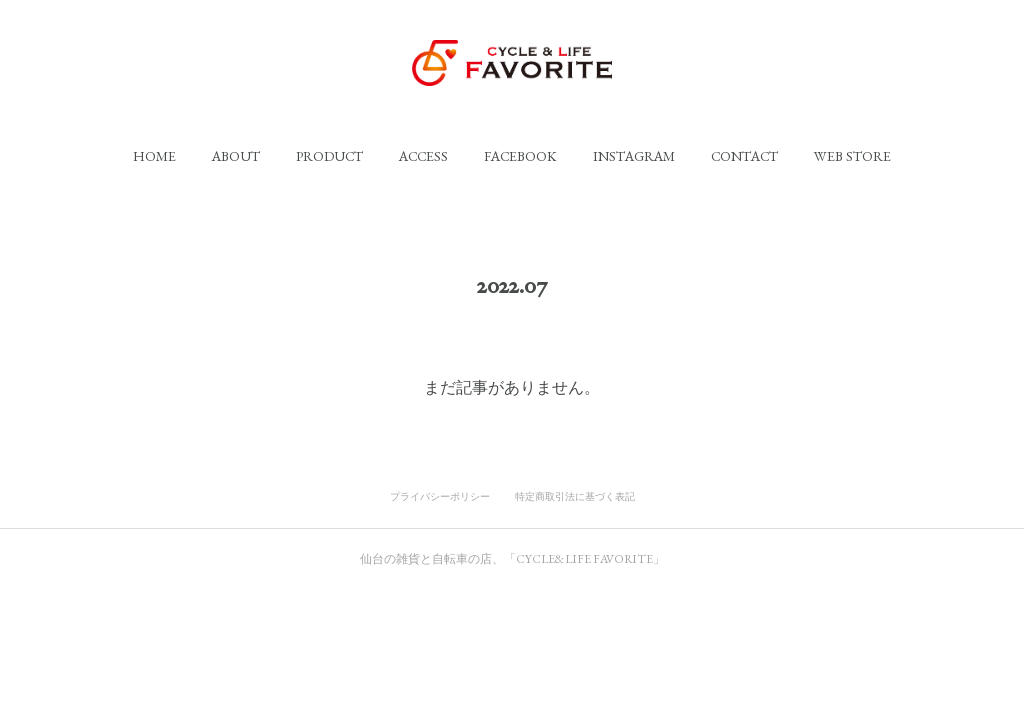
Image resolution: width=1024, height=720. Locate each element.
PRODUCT (329, 156)
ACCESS (423, 156)
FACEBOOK (520, 156)
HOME (154, 156)
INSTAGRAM (634, 156)
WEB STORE (852, 156)
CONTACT (744, 156)
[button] (154, 156)
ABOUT (236, 156)
